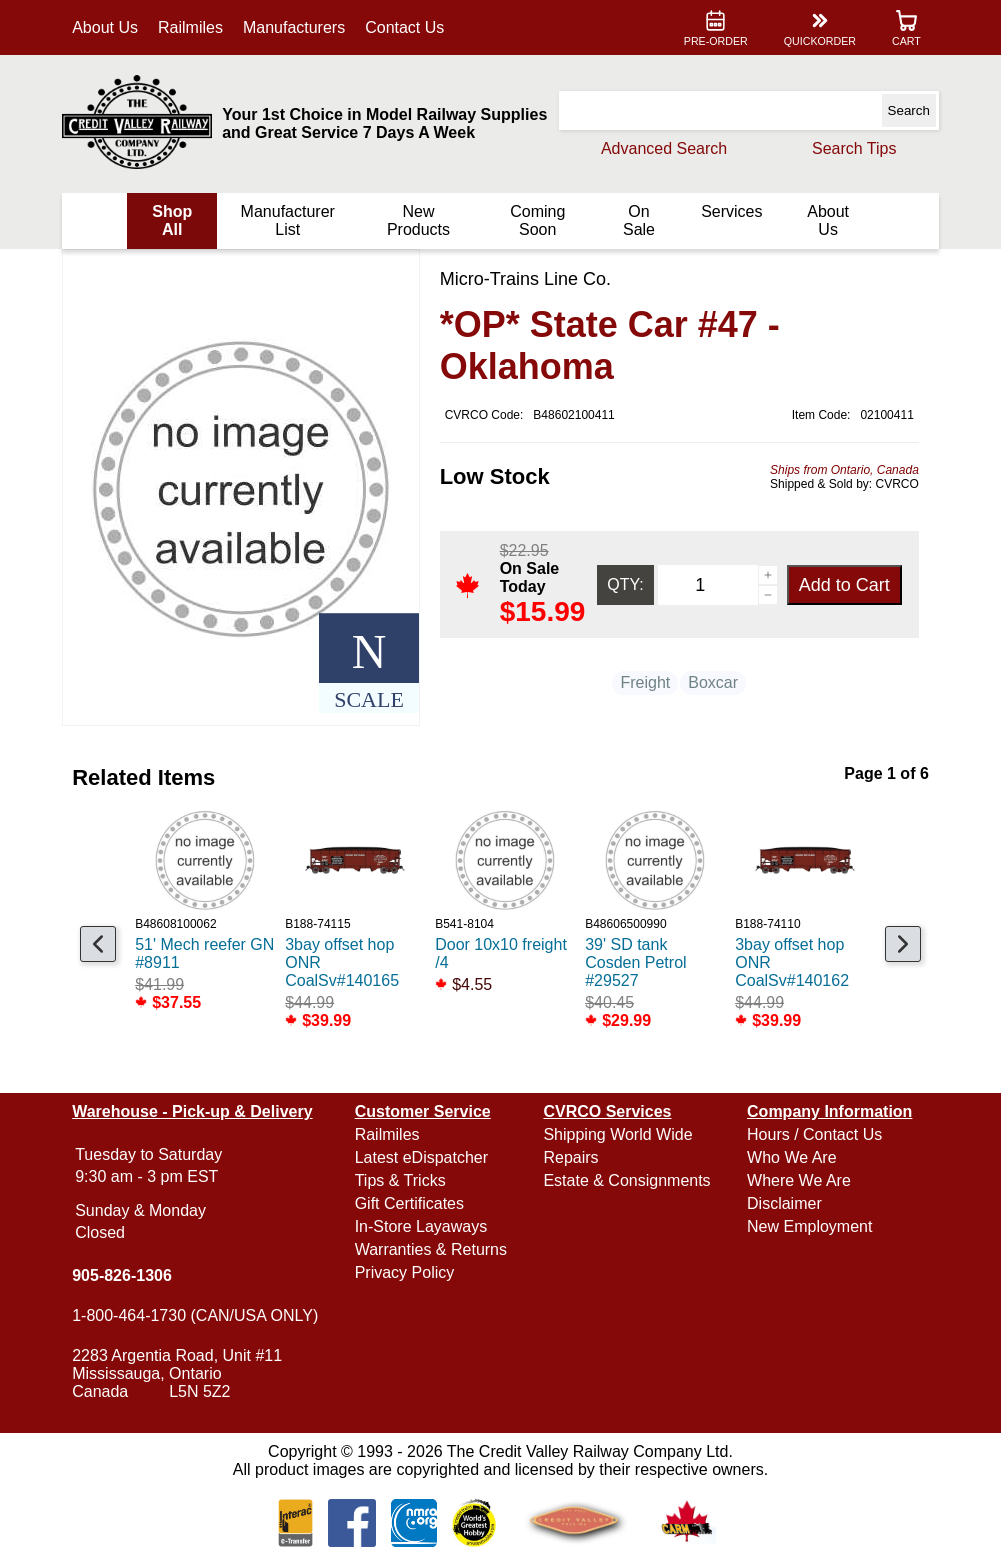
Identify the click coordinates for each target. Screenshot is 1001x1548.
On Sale (637, 220)
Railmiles (193, 27)
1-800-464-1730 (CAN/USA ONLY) (198, 1315)
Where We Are (798, 1180)
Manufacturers (297, 27)
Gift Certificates (410, 1203)
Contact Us (407, 27)
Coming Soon (536, 220)
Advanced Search (661, 148)
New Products (418, 220)
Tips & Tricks (401, 1180)
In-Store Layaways (422, 1226)
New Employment (808, 1226)
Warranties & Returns (432, 1249)
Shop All (175, 220)
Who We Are (791, 1157)
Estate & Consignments (626, 1180)
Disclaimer (783, 1203)
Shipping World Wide (617, 1134)
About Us (108, 27)
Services (729, 211)
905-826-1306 (125, 1275)
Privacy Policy (406, 1272)
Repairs (570, 1157)
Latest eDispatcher (422, 1157)
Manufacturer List (289, 220)
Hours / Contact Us (813, 1134)
